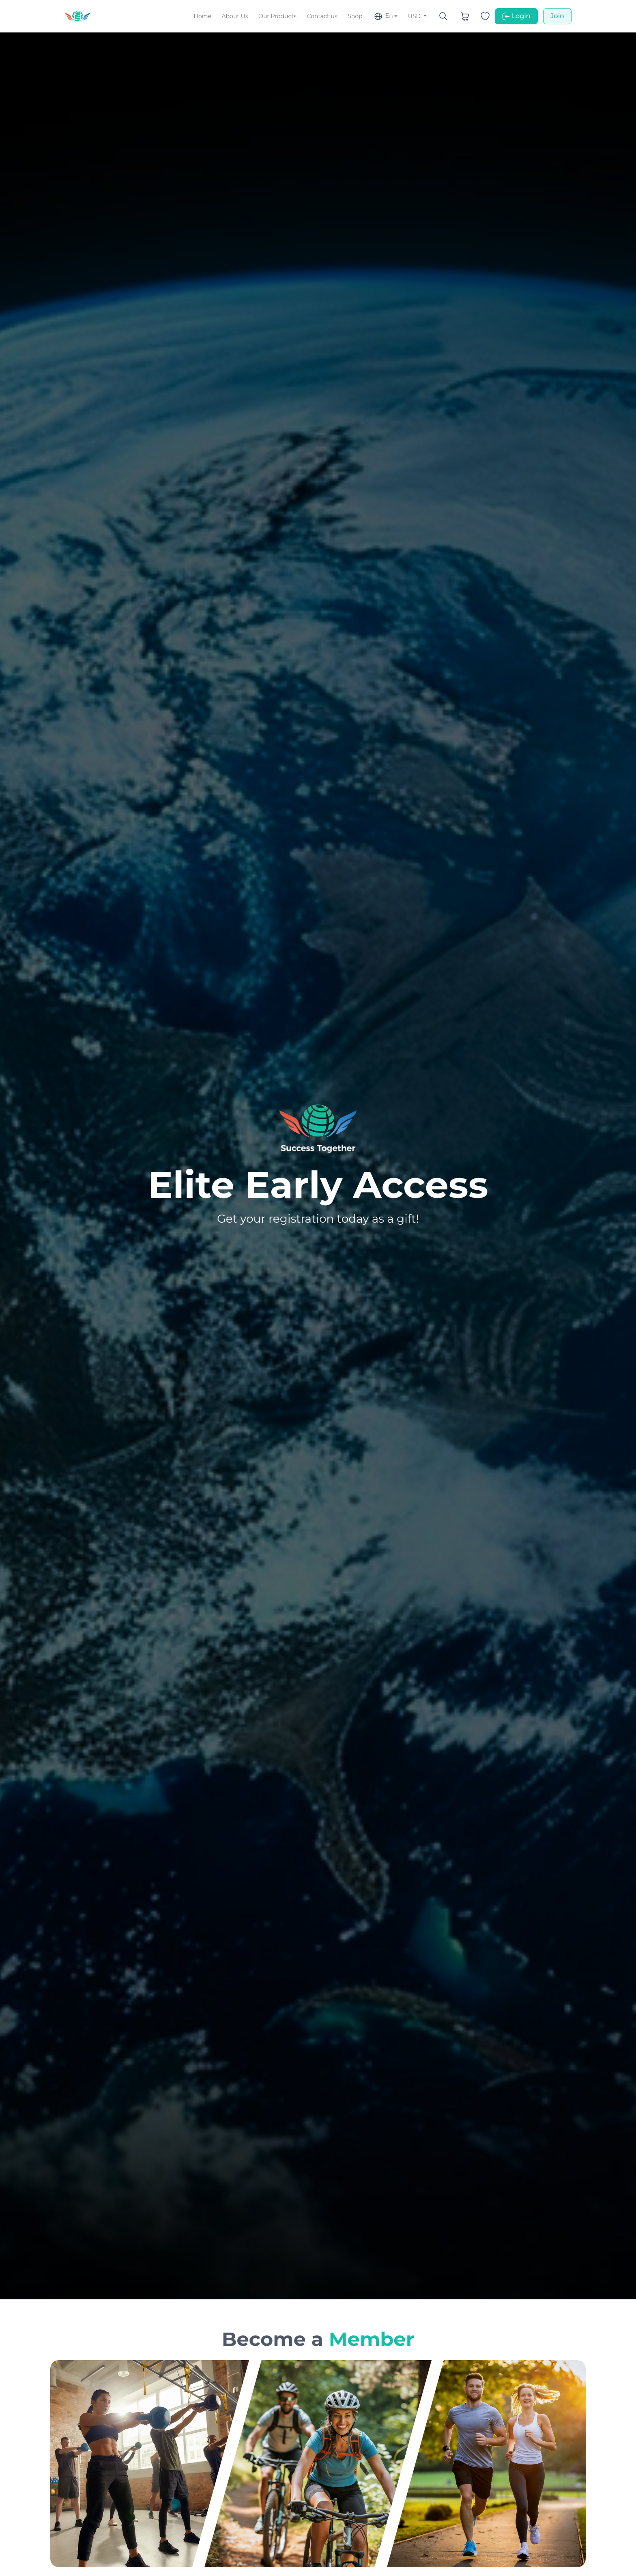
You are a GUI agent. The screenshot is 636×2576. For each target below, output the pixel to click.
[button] (385, 16)
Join (557, 16)
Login (516, 16)
